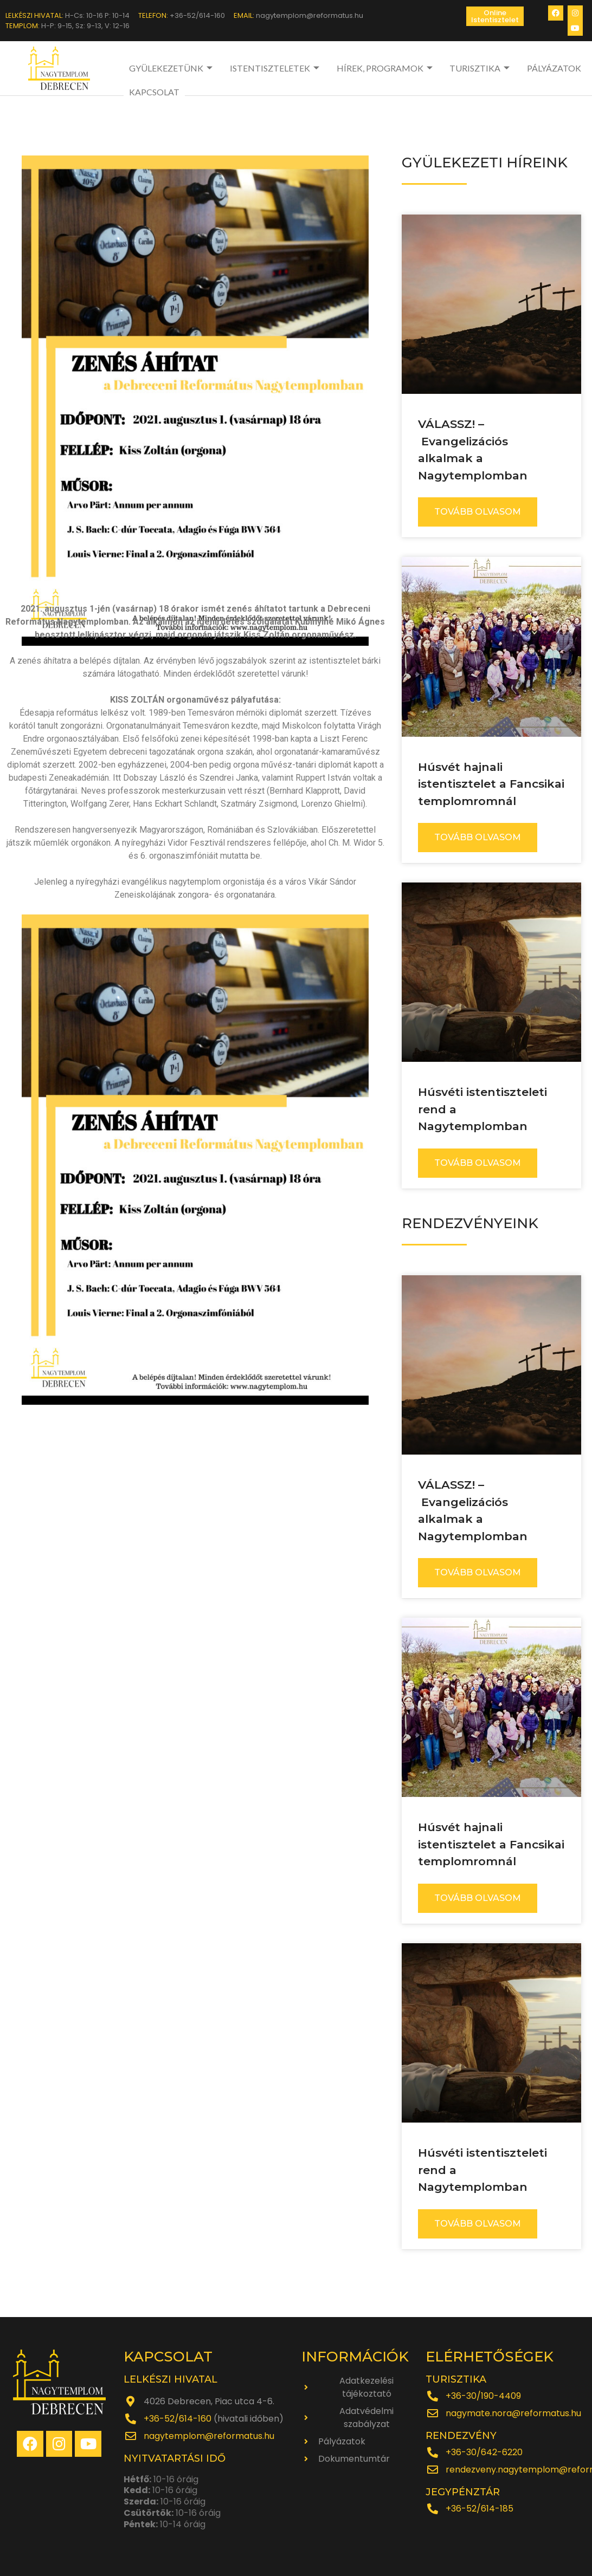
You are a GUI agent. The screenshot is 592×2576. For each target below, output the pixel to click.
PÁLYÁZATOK (554, 68)
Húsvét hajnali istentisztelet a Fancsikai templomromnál (491, 784)
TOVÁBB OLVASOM (477, 512)
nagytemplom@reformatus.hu (209, 2436)
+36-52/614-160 (177, 2418)
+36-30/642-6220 (484, 2452)
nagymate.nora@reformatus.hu (513, 2413)
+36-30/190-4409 (483, 2396)
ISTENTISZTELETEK (276, 68)
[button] (495, 16)
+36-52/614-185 (479, 2508)
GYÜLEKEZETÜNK (172, 68)
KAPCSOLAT (154, 92)
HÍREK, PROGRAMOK (386, 68)
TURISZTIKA (480, 68)
